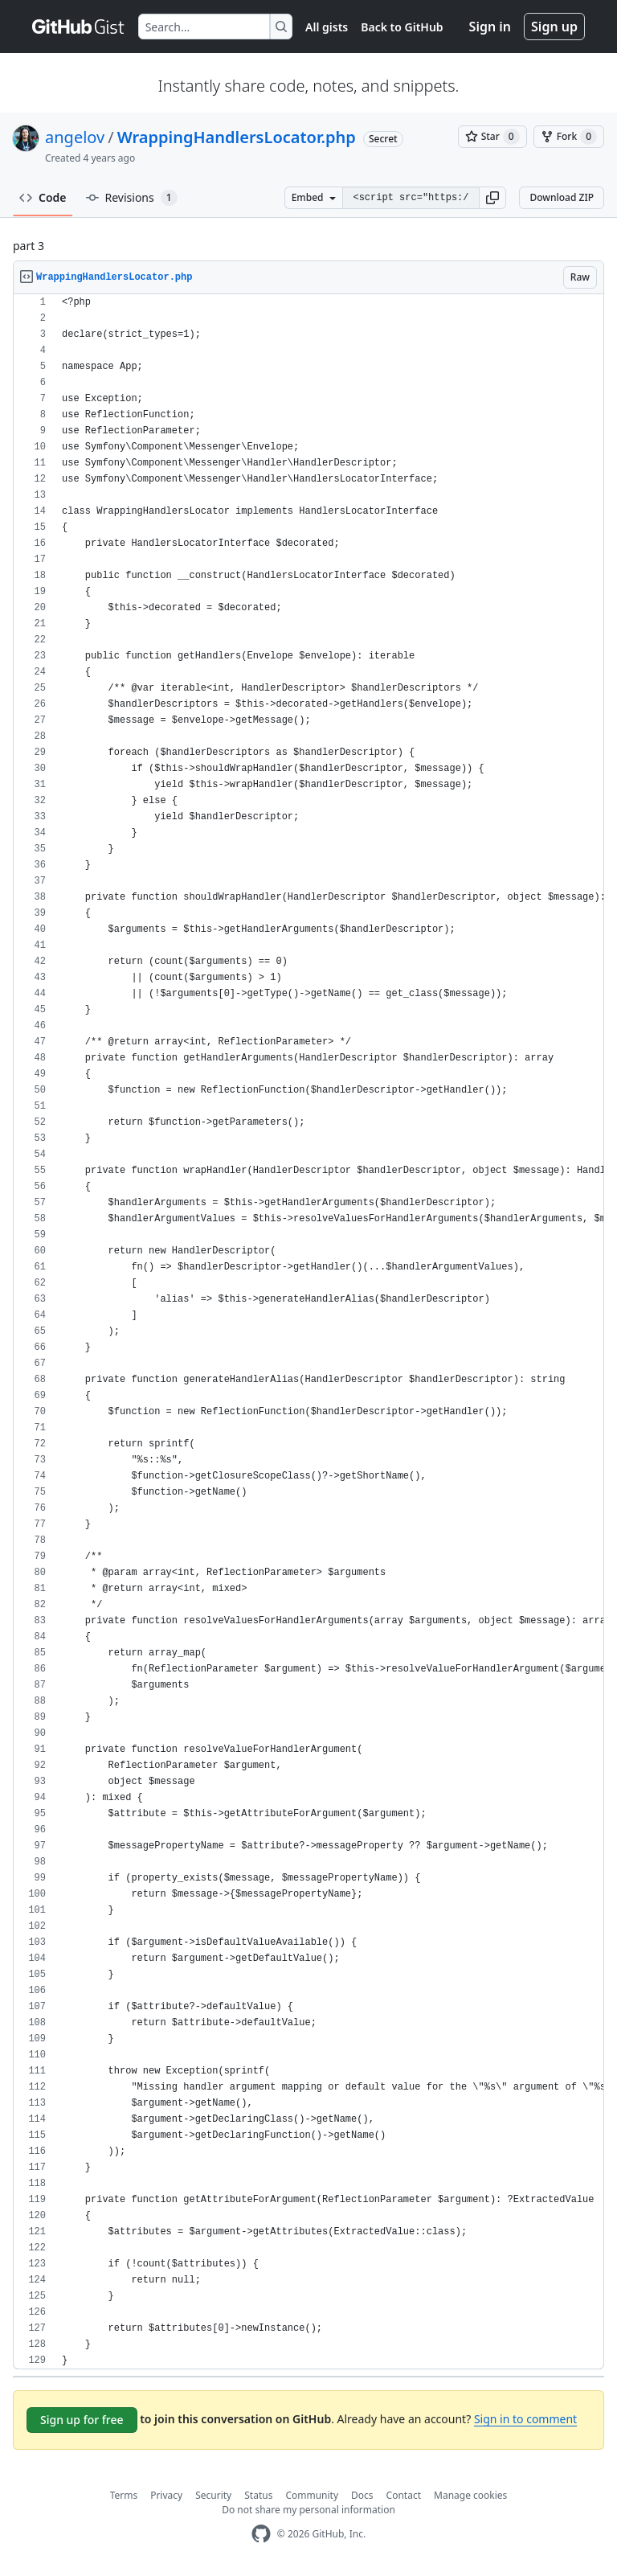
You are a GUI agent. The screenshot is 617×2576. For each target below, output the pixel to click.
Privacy (166, 2495)
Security (213, 2495)
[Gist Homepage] (78, 26)
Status (258, 2495)
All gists (326, 27)
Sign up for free (82, 2419)
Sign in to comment (525, 2418)
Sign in (490, 26)
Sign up (554, 26)
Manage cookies (470, 2495)
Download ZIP (561, 197)
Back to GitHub (402, 27)
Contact (403, 2495)
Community (311, 2495)
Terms (124, 2495)
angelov (74, 137)
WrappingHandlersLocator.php (236, 137)
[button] (492, 198)
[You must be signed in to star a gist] (492, 136)
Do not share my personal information (308, 2510)
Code (43, 197)
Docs (362, 2495)
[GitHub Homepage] (261, 2534)
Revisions (132, 198)
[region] (308, 1331)
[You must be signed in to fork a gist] (568, 136)
